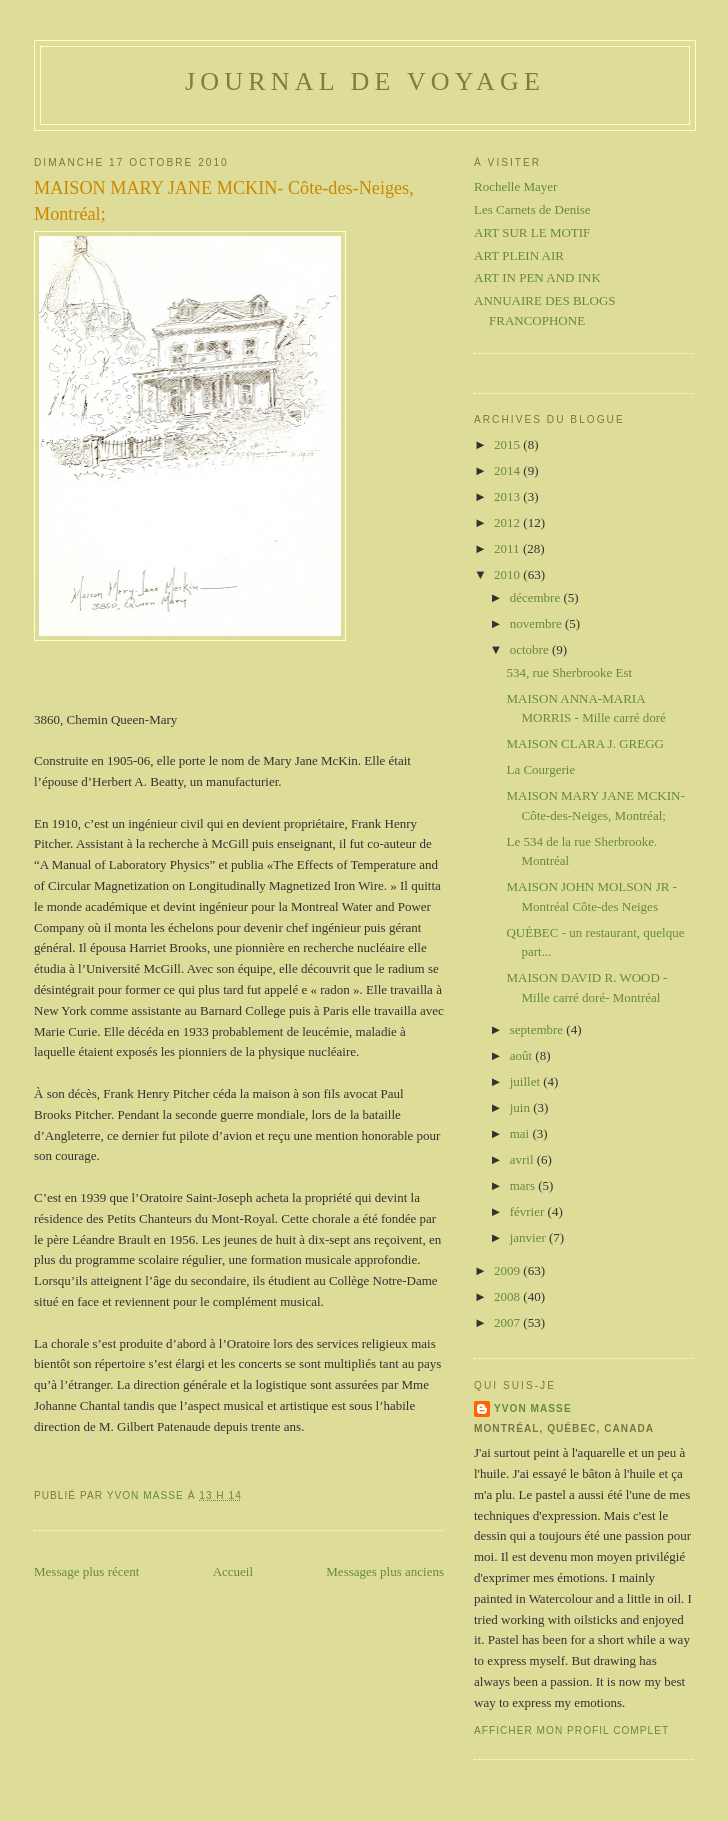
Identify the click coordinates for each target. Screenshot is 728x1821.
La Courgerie (540, 769)
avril (523, 1159)
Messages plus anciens (385, 1571)
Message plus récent (86, 1571)
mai (521, 1133)
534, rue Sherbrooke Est (569, 672)
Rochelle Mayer (515, 186)
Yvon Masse (533, 1408)
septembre (538, 1029)
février (529, 1211)
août (523, 1055)
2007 (508, 1322)
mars (524, 1185)
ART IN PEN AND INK (537, 277)
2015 (508, 444)
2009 (508, 1270)
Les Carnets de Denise (532, 209)
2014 (508, 470)
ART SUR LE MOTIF (532, 232)
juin (521, 1107)
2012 (508, 522)
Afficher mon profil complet (571, 1730)
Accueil (233, 1571)
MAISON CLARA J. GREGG (584, 743)
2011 (508, 548)
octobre (531, 649)
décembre (537, 597)
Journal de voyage (365, 81)
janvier (529, 1237)
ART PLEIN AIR (519, 255)
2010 (508, 574)
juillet (527, 1081)
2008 (508, 1296)
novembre (537, 623)
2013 (508, 496)
